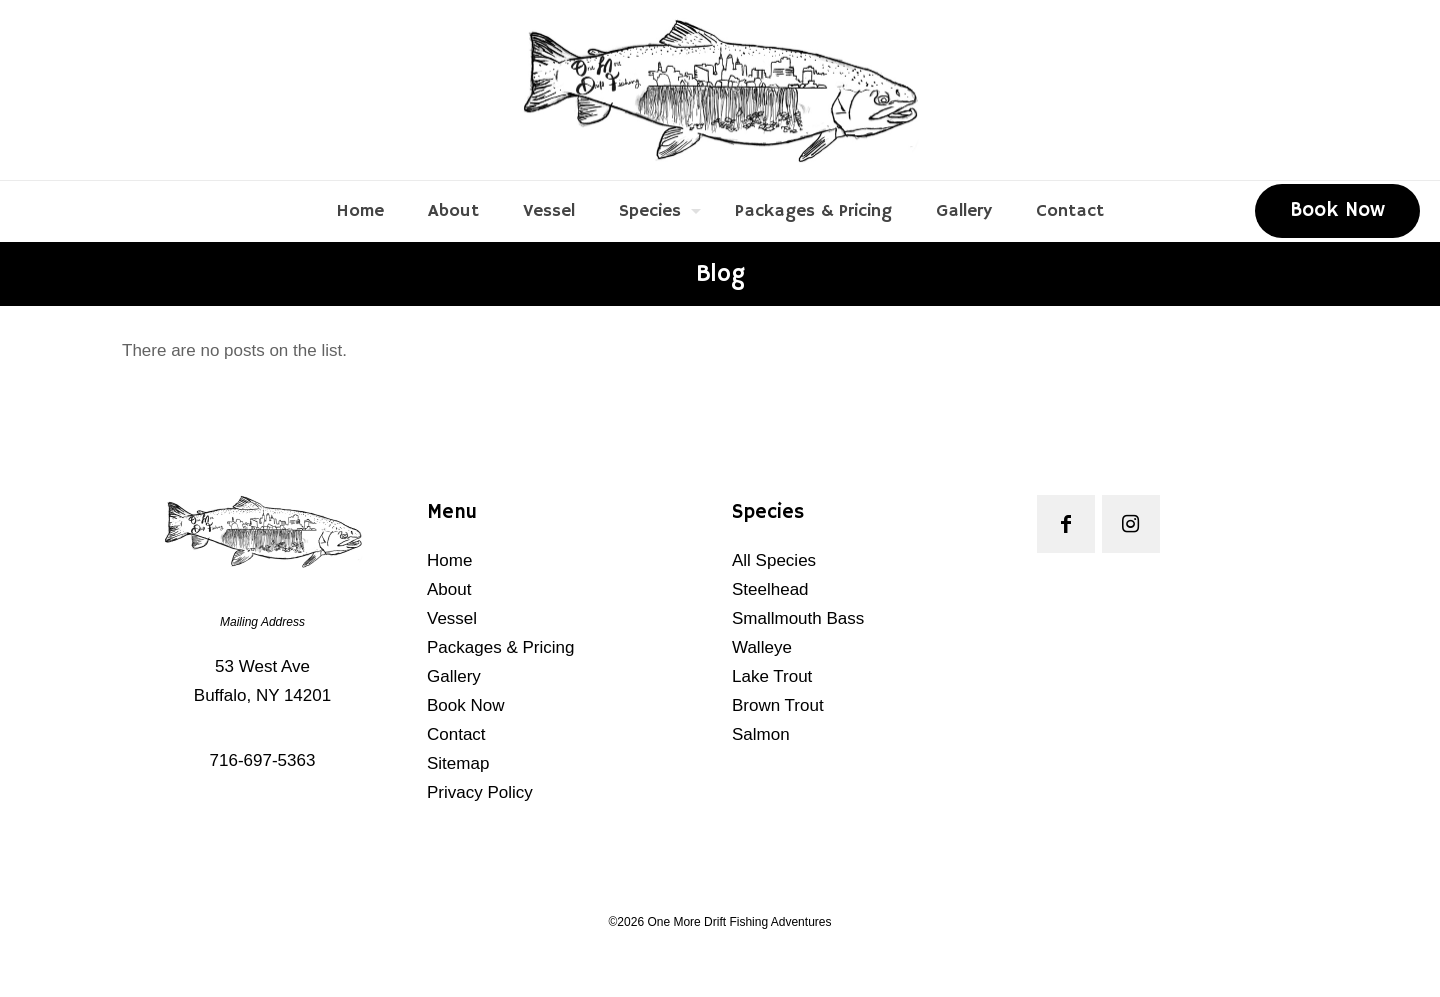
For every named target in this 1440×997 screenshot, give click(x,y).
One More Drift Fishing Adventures (739, 922)
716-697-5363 (263, 760)
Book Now (1337, 210)
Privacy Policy (480, 792)
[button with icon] (1066, 524)
